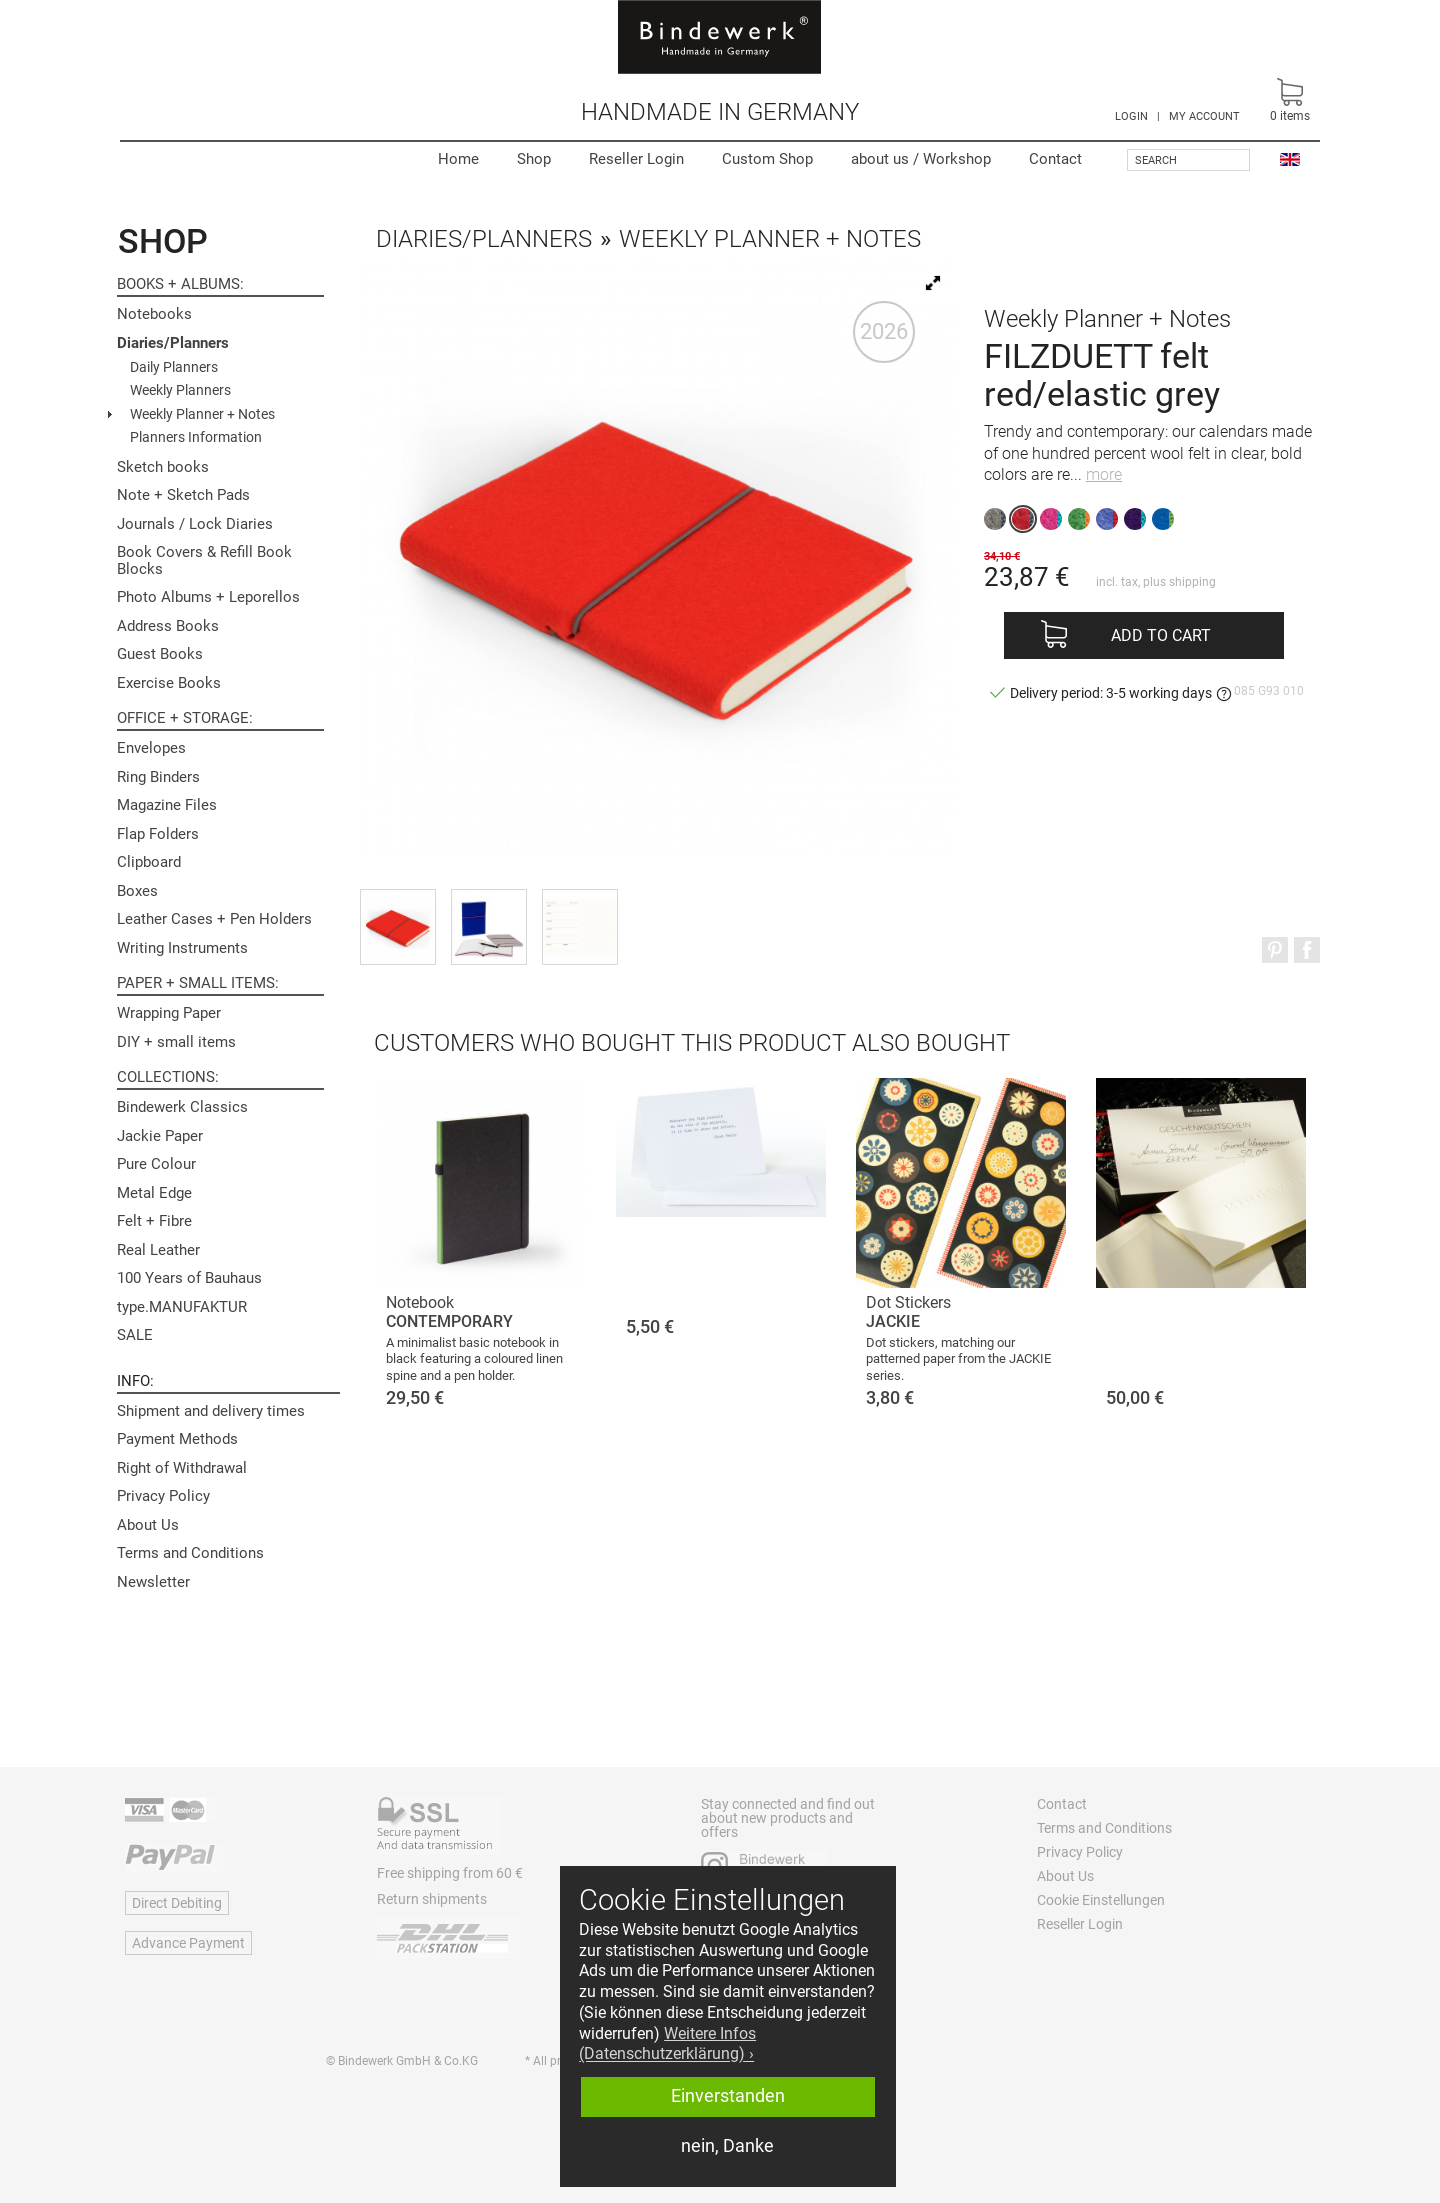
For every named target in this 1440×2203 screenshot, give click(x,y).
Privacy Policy (163, 1496)
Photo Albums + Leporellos (208, 597)
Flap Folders (158, 834)
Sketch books (163, 467)
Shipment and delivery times (211, 1411)
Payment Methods (177, 1439)
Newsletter (153, 1582)
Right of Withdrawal (182, 1468)
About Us (148, 1525)
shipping (1192, 582)
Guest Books (160, 654)
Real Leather (158, 1250)
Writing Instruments (182, 948)
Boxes (137, 891)
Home (458, 159)
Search (1156, 160)
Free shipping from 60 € (450, 1873)
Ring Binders (158, 777)
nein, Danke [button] (727, 2146)
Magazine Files (167, 805)
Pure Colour (156, 1164)
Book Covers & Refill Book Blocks (204, 560)
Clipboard (149, 862)
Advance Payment (188, 1943)
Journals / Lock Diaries (195, 524)
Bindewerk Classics (182, 1107)
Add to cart (1161, 635)
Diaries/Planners (173, 343)
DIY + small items (176, 1042)
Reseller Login (636, 159)
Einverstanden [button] (728, 2096)
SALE (135, 1335)
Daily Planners (174, 367)
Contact (1055, 159)
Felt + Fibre (154, 1221)
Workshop (921, 159)
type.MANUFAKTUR (182, 1307)
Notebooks (154, 314)
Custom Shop (767, 159)
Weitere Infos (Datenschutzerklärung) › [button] (667, 2044)
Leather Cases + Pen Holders (214, 919)
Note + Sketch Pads (183, 495)
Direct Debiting (177, 1903)
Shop (534, 159)
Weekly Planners (180, 390)
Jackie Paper (160, 1136)
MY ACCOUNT (1204, 116)
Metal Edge (154, 1193)
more (1104, 474)
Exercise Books (169, 683)
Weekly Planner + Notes (202, 414)
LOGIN (1131, 116)
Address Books (168, 626)
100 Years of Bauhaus (189, 1278)
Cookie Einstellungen (1101, 1900)
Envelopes (151, 748)
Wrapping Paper (169, 1013)
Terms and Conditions (190, 1553)
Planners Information (196, 437)
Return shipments (432, 1899)
